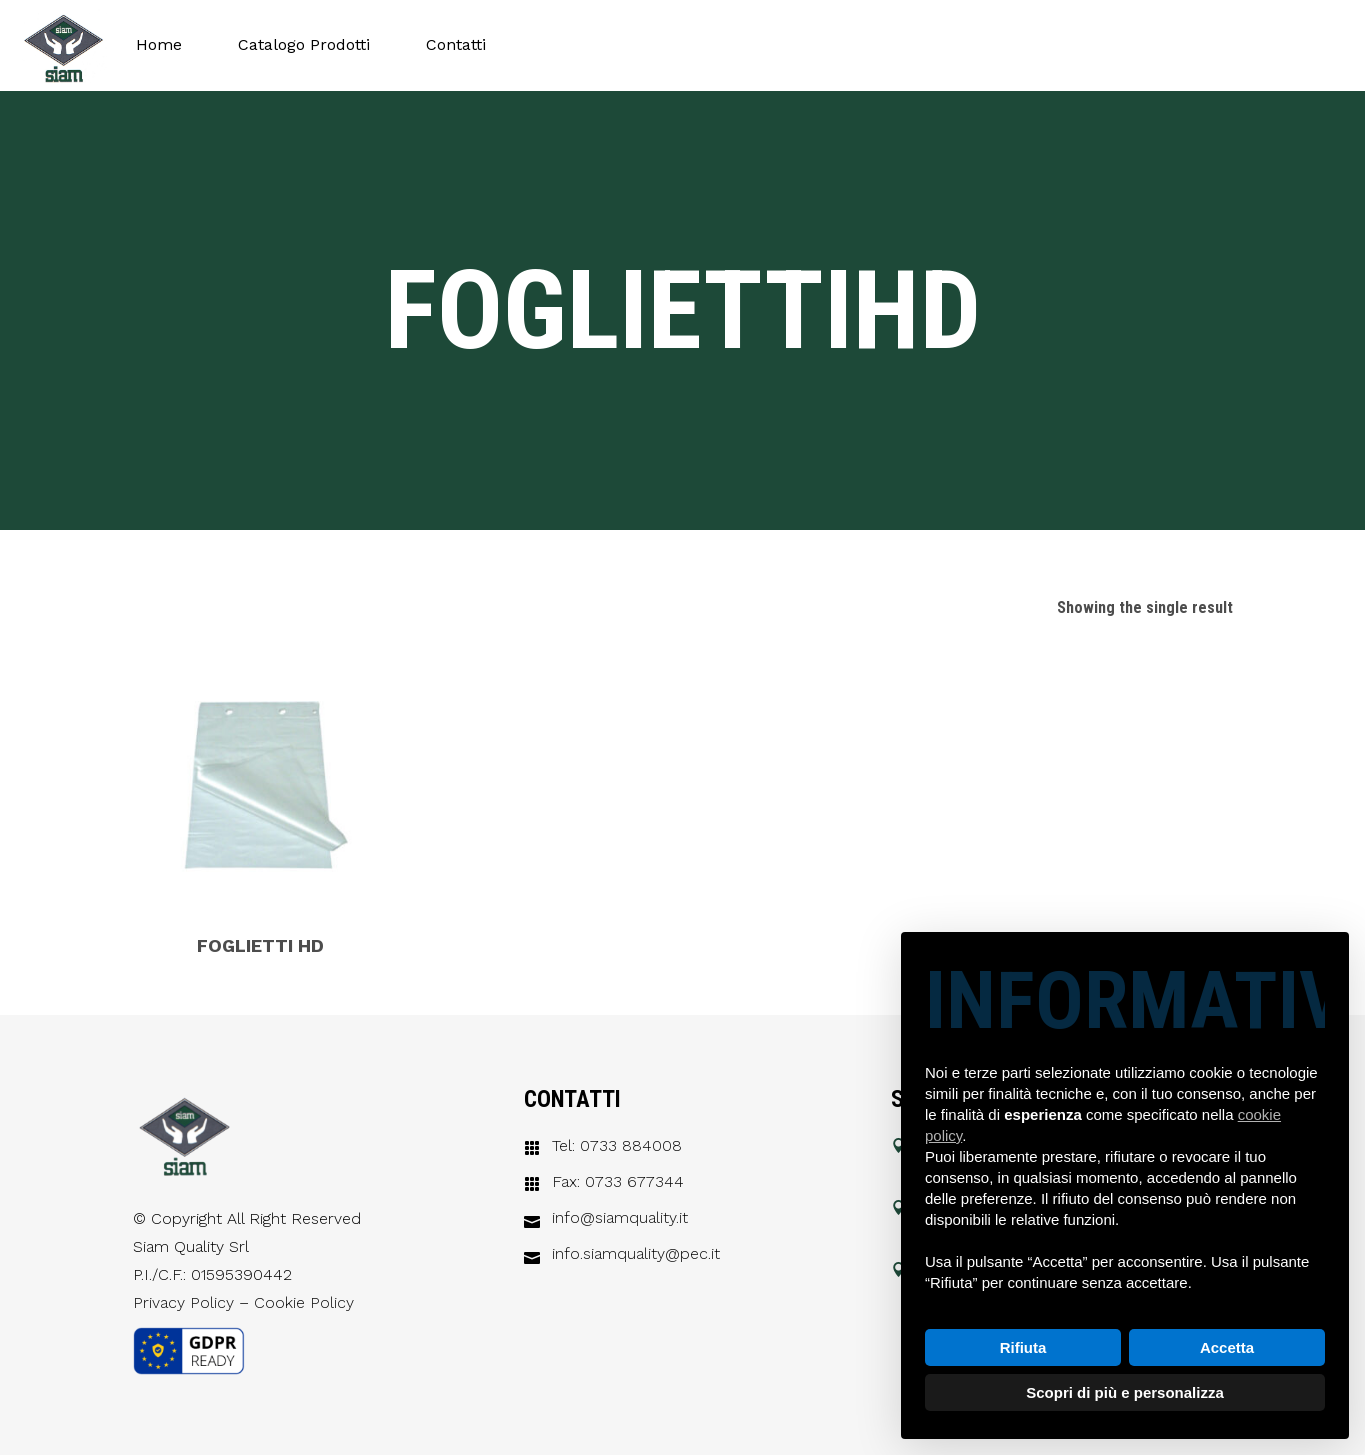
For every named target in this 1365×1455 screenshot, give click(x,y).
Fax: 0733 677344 (618, 1182)
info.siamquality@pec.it (636, 1254)
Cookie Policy (304, 1302)
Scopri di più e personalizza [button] (1125, 1392)
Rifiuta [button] (1023, 1347)
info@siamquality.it (620, 1218)
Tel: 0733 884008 (617, 1146)
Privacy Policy (183, 1302)
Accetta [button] (1227, 1347)
